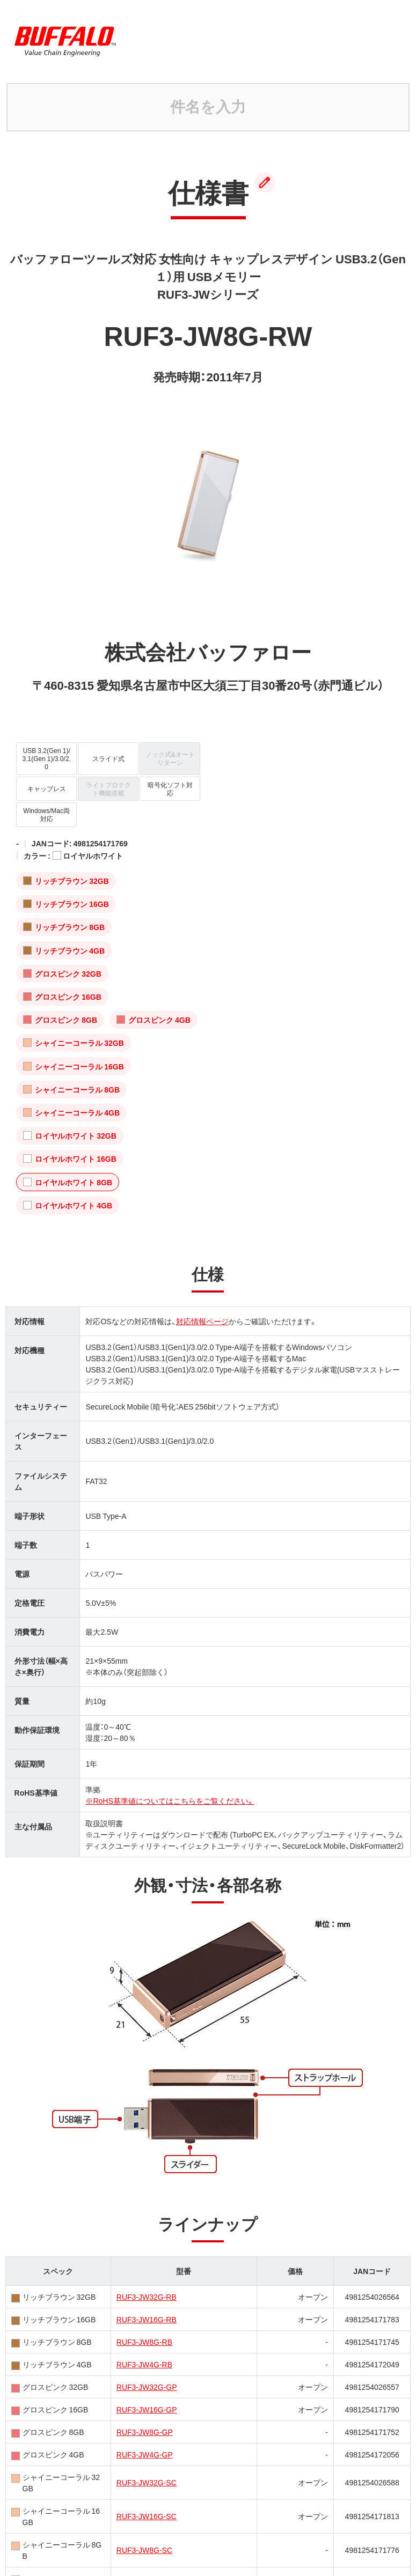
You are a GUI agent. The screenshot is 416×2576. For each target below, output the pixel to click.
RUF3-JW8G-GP (144, 2431)
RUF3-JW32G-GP (146, 2386)
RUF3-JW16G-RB (146, 2319)
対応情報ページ (202, 1321)
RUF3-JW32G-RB (146, 2296)
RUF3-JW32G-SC (146, 2482)
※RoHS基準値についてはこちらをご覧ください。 (169, 1800)
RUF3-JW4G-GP (144, 2454)
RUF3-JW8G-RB (144, 2341)
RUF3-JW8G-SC (144, 2549)
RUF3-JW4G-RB (144, 2364)
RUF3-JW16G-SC (146, 2516)
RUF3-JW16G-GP (146, 2409)
